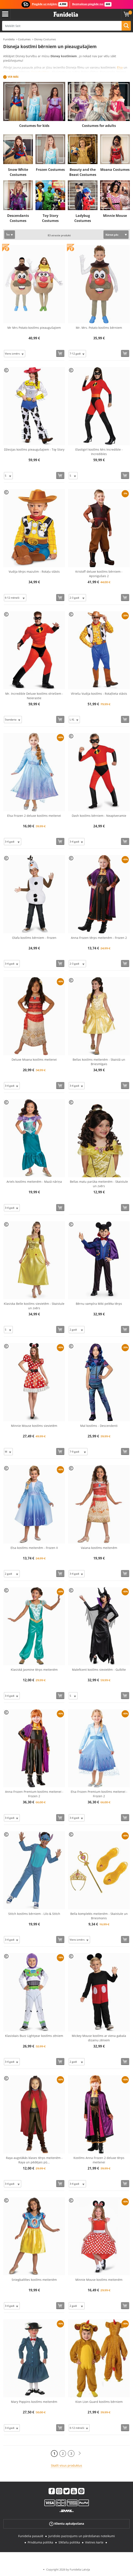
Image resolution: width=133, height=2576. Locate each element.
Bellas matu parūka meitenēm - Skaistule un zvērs (99, 1184)
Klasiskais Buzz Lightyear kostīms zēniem (34, 2036)
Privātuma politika (40, 2542)
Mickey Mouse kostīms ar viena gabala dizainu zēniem (99, 2038)
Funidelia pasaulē (30, 2536)
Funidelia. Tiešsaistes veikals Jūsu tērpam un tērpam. (66, 14)
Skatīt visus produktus (66, 2465)
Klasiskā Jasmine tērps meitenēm (34, 1670)
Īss (8, 234)
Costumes (24, 39)
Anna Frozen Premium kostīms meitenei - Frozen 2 (34, 1794)
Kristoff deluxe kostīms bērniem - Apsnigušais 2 (98, 574)
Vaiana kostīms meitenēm (99, 1548)
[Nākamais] (79, 2453)
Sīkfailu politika (69, 2542)
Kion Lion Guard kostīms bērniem (99, 2402)
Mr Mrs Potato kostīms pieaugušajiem (34, 328)
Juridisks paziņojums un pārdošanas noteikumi (81, 2536)
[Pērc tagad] (60, 353)
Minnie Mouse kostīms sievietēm (34, 1426)
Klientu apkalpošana (66, 2523)
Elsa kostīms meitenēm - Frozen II (34, 1548)
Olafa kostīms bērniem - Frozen (34, 938)
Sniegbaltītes (40, 72)
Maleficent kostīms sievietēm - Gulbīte (99, 1670)
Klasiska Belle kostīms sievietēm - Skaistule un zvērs (34, 1306)
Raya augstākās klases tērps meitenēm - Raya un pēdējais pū (34, 2160)
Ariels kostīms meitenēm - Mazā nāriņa (34, 1182)
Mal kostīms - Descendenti (99, 1426)
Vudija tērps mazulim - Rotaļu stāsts (34, 572)
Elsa (120, 67)
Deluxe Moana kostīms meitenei (34, 1060)
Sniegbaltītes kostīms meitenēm (34, 2280)
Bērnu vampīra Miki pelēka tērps (99, 1304)
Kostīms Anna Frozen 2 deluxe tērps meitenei (98, 2160)
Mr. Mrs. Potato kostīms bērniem (99, 328)
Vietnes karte (94, 2542)
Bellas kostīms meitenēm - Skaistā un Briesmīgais (99, 1062)
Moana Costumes (115, 169)
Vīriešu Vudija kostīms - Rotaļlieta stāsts (99, 694)
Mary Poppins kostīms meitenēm (34, 2402)
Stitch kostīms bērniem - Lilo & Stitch (34, 1914)
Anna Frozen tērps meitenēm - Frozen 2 (99, 938)
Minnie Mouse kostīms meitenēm (98, 2280)
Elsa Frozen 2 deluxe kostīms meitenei (34, 816)
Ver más (13, 77)
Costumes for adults (99, 125)
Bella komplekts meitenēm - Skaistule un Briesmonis (99, 1916)
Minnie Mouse (115, 215)
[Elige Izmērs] (14, 353)
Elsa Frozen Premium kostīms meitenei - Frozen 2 (99, 1794)
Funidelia (9, 39)
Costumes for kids (34, 125)
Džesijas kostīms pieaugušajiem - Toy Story (34, 449)
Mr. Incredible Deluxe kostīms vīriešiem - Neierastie (34, 696)
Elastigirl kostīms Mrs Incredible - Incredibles (99, 451)
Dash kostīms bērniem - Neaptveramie (99, 816)
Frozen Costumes (50, 169)
